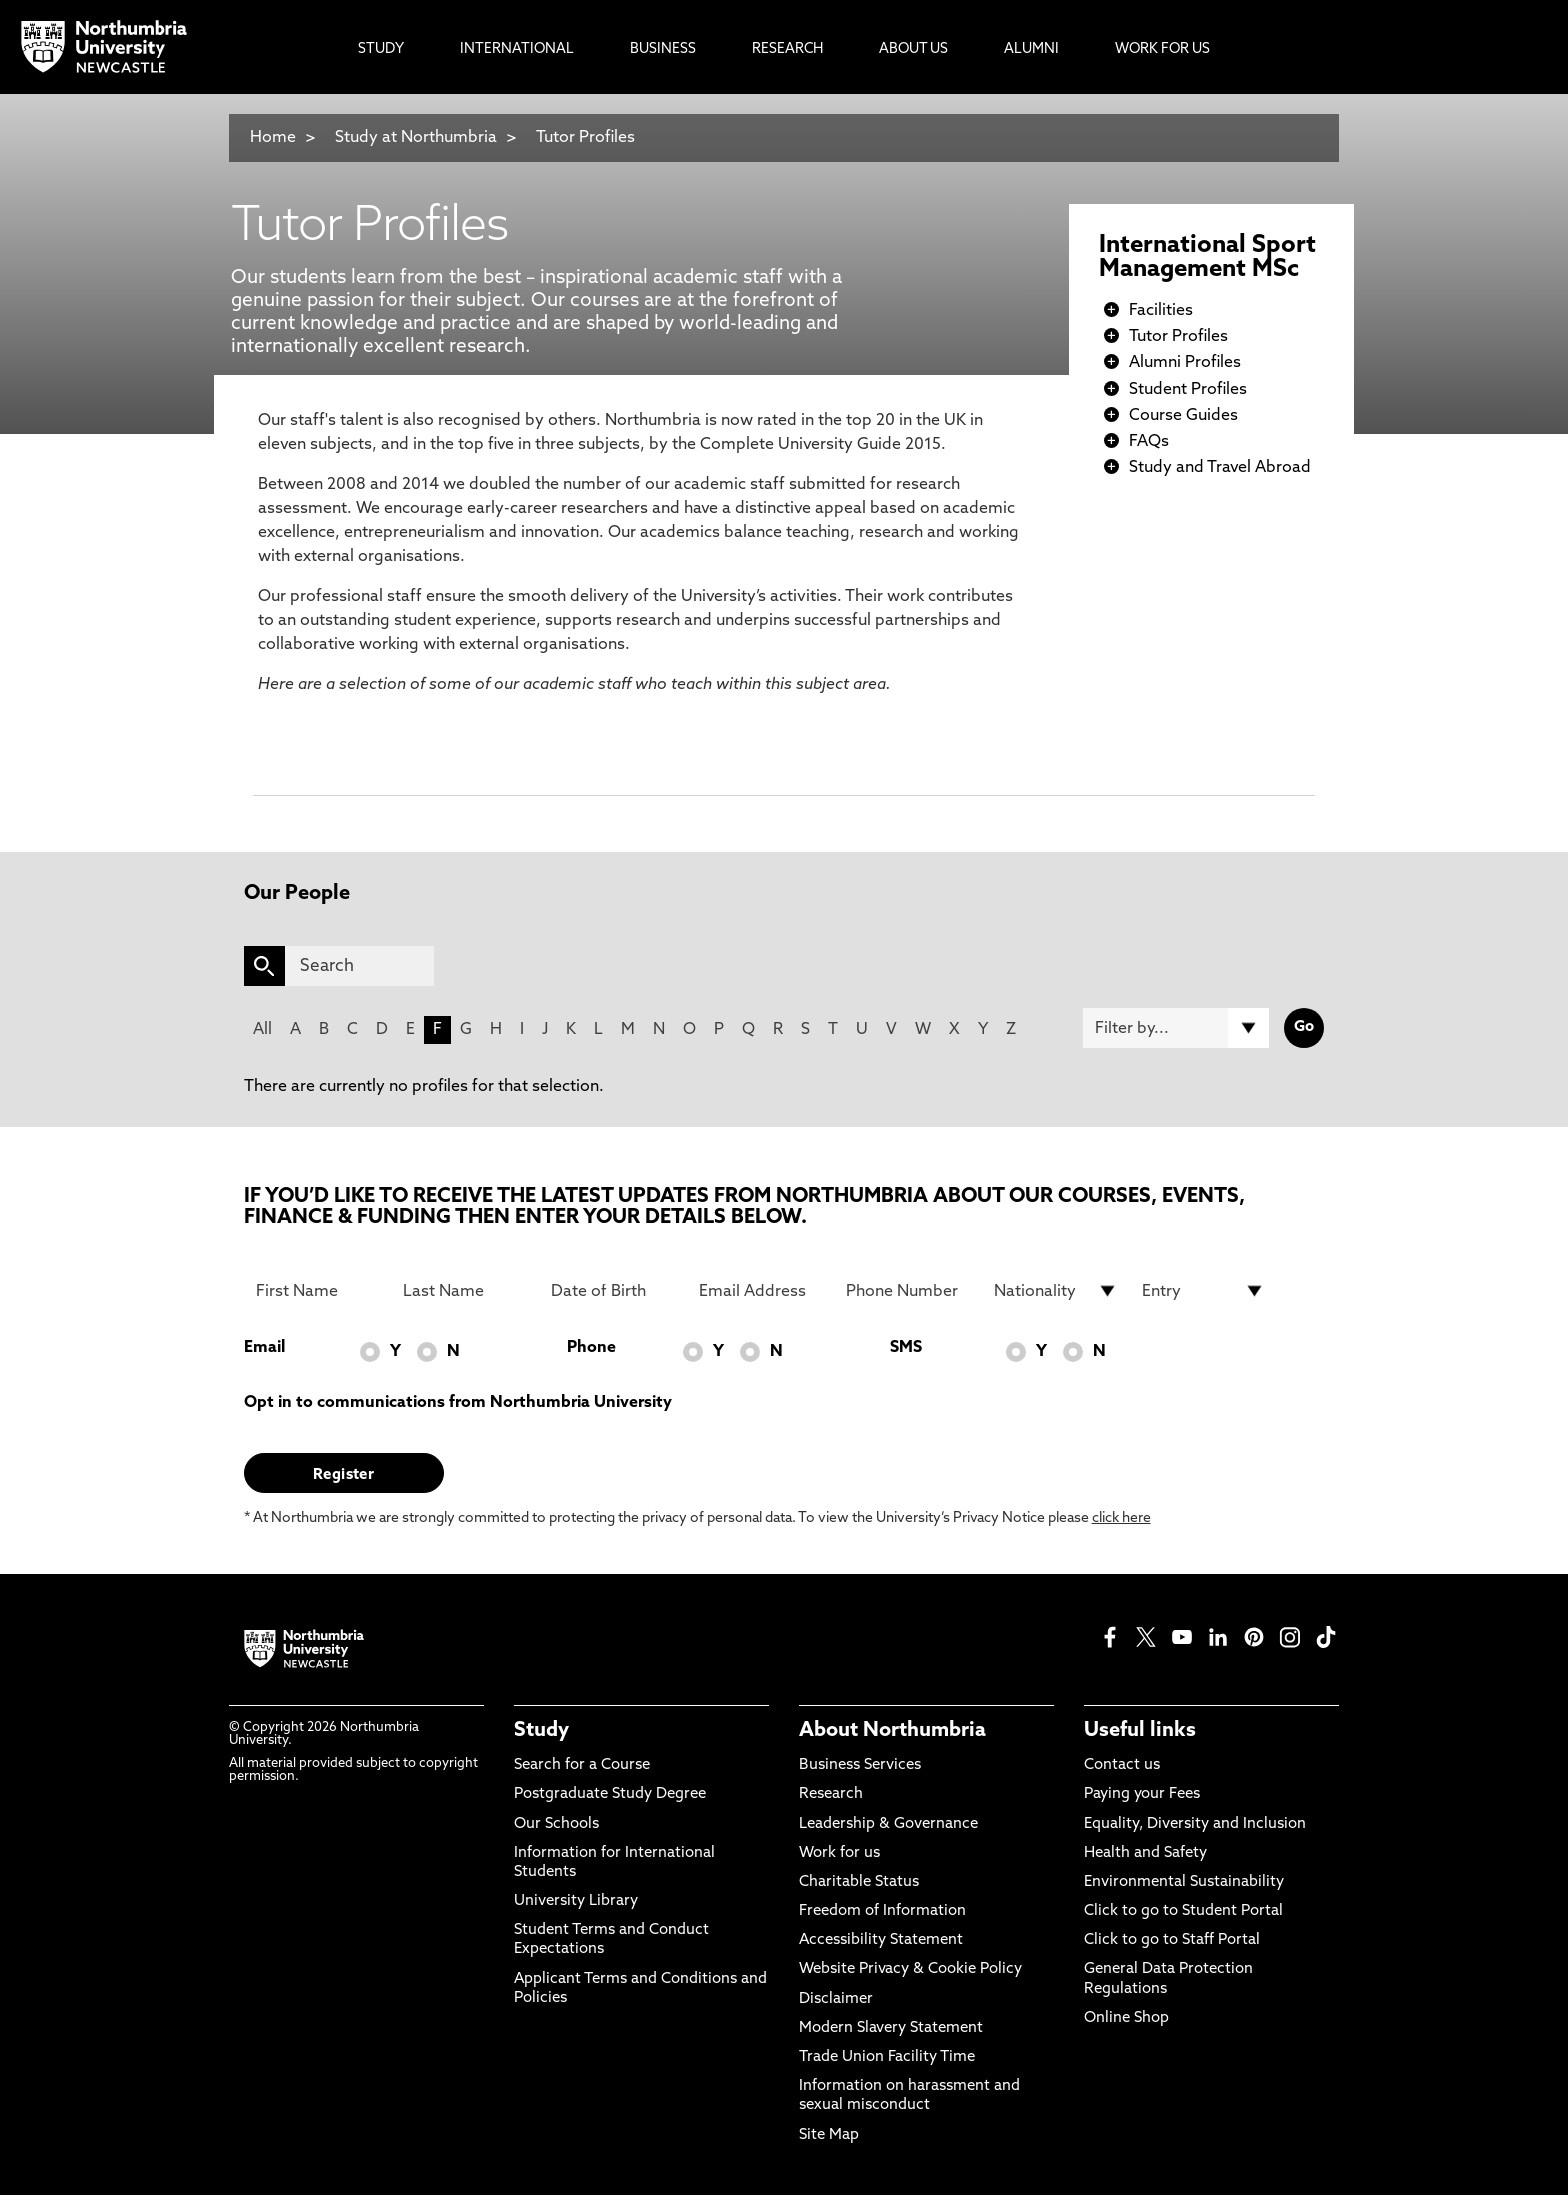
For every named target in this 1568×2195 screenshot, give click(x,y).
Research (831, 1794)
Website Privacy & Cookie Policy (910, 1969)
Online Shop (1126, 2018)
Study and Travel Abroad (1220, 468)
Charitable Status (859, 1882)
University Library (576, 1901)
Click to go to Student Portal (1183, 1911)
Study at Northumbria (416, 138)
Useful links (1140, 1731)
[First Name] (318, 1291)
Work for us (839, 1853)
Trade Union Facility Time (887, 2057)
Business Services (860, 1765)
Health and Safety (1145, 1853)
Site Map (829, 2135)
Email (264, 1348)
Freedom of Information (882, 1911)
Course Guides (1183, 416)
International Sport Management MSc (1207, 258)
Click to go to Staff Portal (1172, 1940)
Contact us (1122, 1765)
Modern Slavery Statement (891, 2028)
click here (1121, 1518)
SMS (906, 1348)
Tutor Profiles (585, 138)
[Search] (359, 966)
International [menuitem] (517, 49)
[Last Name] (465, 1291)
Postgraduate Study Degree (610, 1794)
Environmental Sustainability (1184, 1882)
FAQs (1149, 442)
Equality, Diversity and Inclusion (1195, 1824)
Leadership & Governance (888, 1824)
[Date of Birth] (613, 1291)
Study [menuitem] (381, 49)
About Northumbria (892, 1731)
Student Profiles (1188, 390)
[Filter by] (1176, 1028)
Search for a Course (582, 1765)
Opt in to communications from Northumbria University (458, 1403)
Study (541, 1731)
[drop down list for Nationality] (1056, 1291)
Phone (591, 1348)
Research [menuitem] (787, 49)
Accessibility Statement (881, 1940)
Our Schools (556, 1824)
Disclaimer (836, 1999)
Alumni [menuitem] (1031, 49)
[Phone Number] (908, 1291)
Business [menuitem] (663, 49)
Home (273, 138)
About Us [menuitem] (913, 49)
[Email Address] (761, 1291)
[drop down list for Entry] (1204, 1291)
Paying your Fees (1142, 1794)
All (262, 1030)
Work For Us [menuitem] (1162, 49)
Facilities (1161, 311)
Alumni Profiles (1185, 363)
